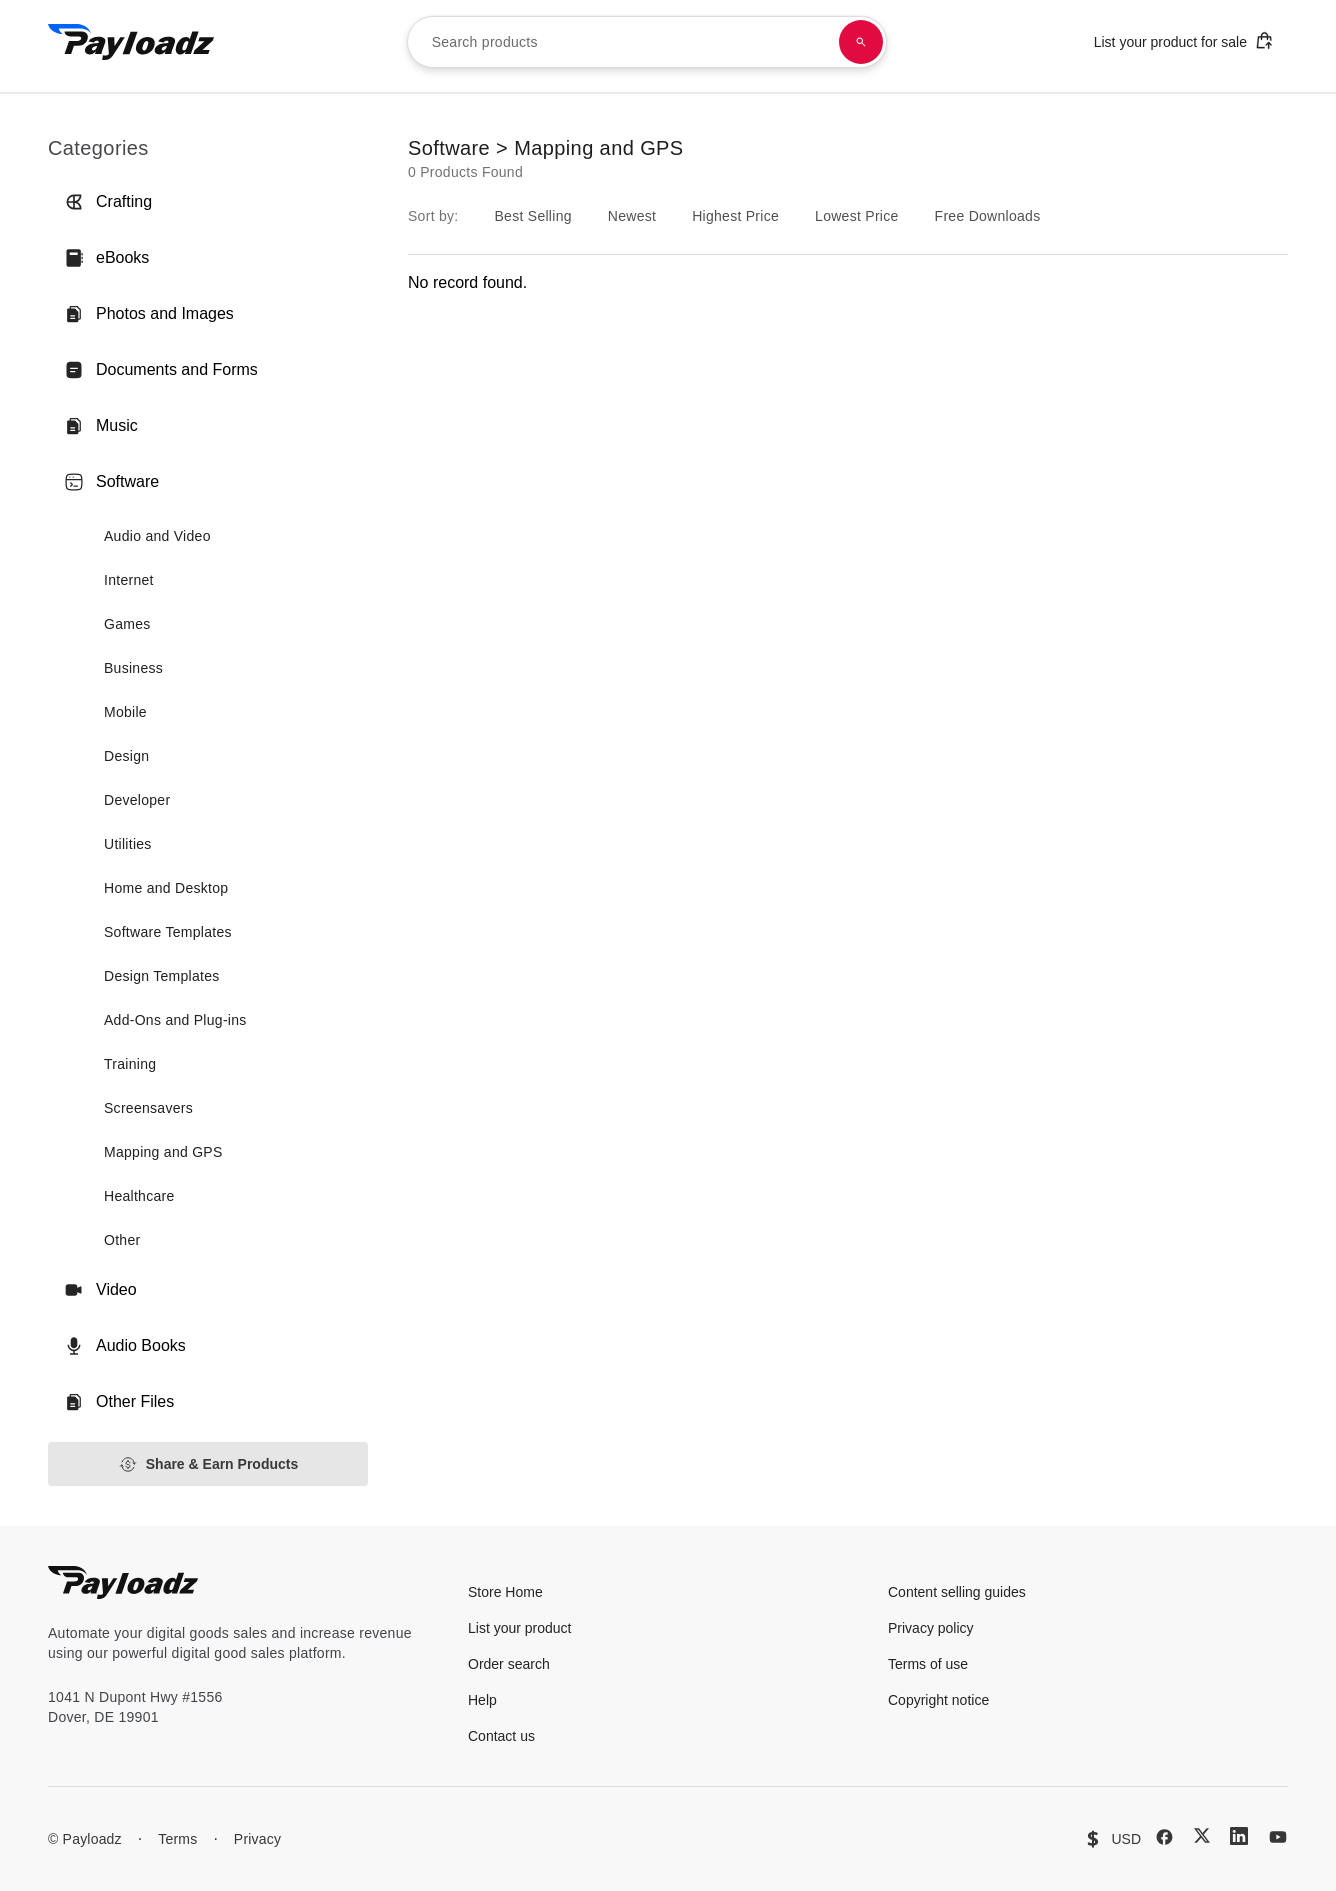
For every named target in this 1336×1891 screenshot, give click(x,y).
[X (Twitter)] (1202, 1835)
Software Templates (168, 932)
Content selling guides (957, 1592)
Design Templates (162, 976)
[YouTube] (1278, 1837)
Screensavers (148, 1108)
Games (127, 624)
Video (100, 1290)
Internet (129, 580)
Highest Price (735, 216)
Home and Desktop (166, 888)
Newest (632, 216)
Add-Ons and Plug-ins (175, 1020)
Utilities (128, 844)
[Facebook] (1164, 1837)
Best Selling (532, 216)
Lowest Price (857, 216)
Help (482, 1700)
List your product (520, 1628)
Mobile (125, 712)
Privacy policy (931, 1628)
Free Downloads (988, 216)
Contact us (501, 1736)
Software (111, 482)
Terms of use (928, 1664)
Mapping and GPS (163, 1152)
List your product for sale (1184, 40)
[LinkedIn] (1239, 1836)
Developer (137, 800)
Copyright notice (938, 1700)
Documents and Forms (161, 370)
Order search (509, 1664)
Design (126, 756)
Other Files (119, 1402)
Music (101, 426)
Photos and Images (149, 314)
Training (130, 1064)
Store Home (505, 1592)
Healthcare (139, 1196)
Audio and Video (157, 536)
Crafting (108, 202)
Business (133, 668)
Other (122, 1240)
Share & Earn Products (208, 1464)
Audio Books (125, 1346)
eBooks (106, 258)
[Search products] (861, 42)
